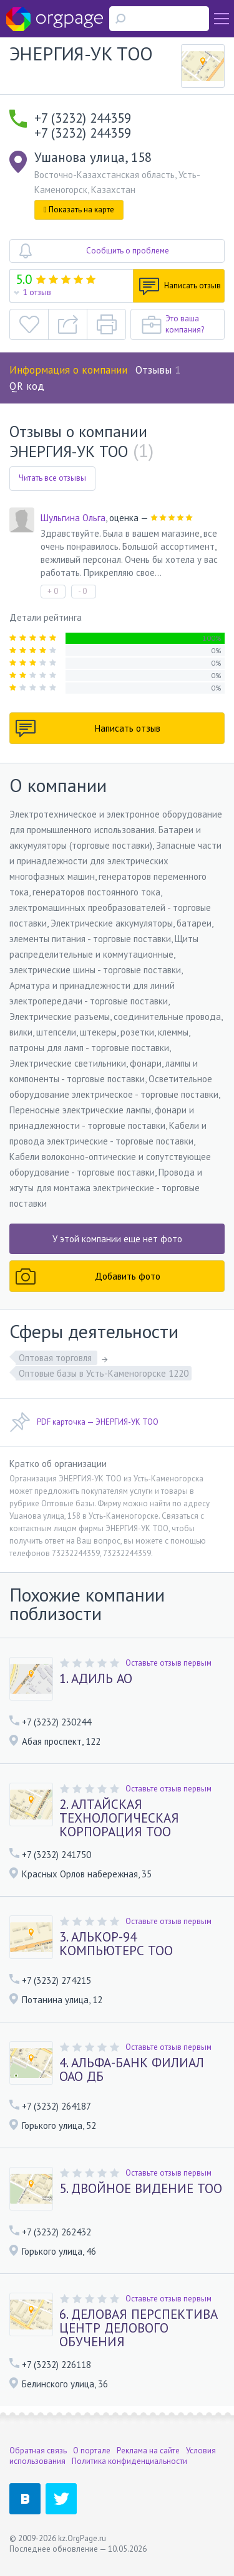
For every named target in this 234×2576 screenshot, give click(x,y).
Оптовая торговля (56, 1358)
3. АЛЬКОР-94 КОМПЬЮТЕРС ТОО (116, 1944)
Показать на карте (79, 209)
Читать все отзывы (52, 478)
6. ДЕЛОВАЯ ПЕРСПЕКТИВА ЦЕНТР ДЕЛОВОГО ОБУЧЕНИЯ (138, 2328)
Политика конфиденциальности (129, 2461)
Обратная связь (38, 2450)
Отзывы (157, 370)
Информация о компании (68, 370)
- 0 (82, 591)
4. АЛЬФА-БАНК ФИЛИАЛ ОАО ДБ (131, 2069)
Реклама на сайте (148, 2450)
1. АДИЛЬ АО (95, 1679)
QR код (26, 386)
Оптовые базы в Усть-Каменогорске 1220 (103, 1373)
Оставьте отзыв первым (168, 1663)
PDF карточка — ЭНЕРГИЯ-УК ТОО (83, 1422)
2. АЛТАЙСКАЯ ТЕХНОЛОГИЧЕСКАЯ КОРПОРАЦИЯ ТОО (119, 1818)
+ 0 (52, 591)
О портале (91, 2450)
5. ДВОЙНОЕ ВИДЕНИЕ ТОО (140, 2189)
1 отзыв (37, 292)
